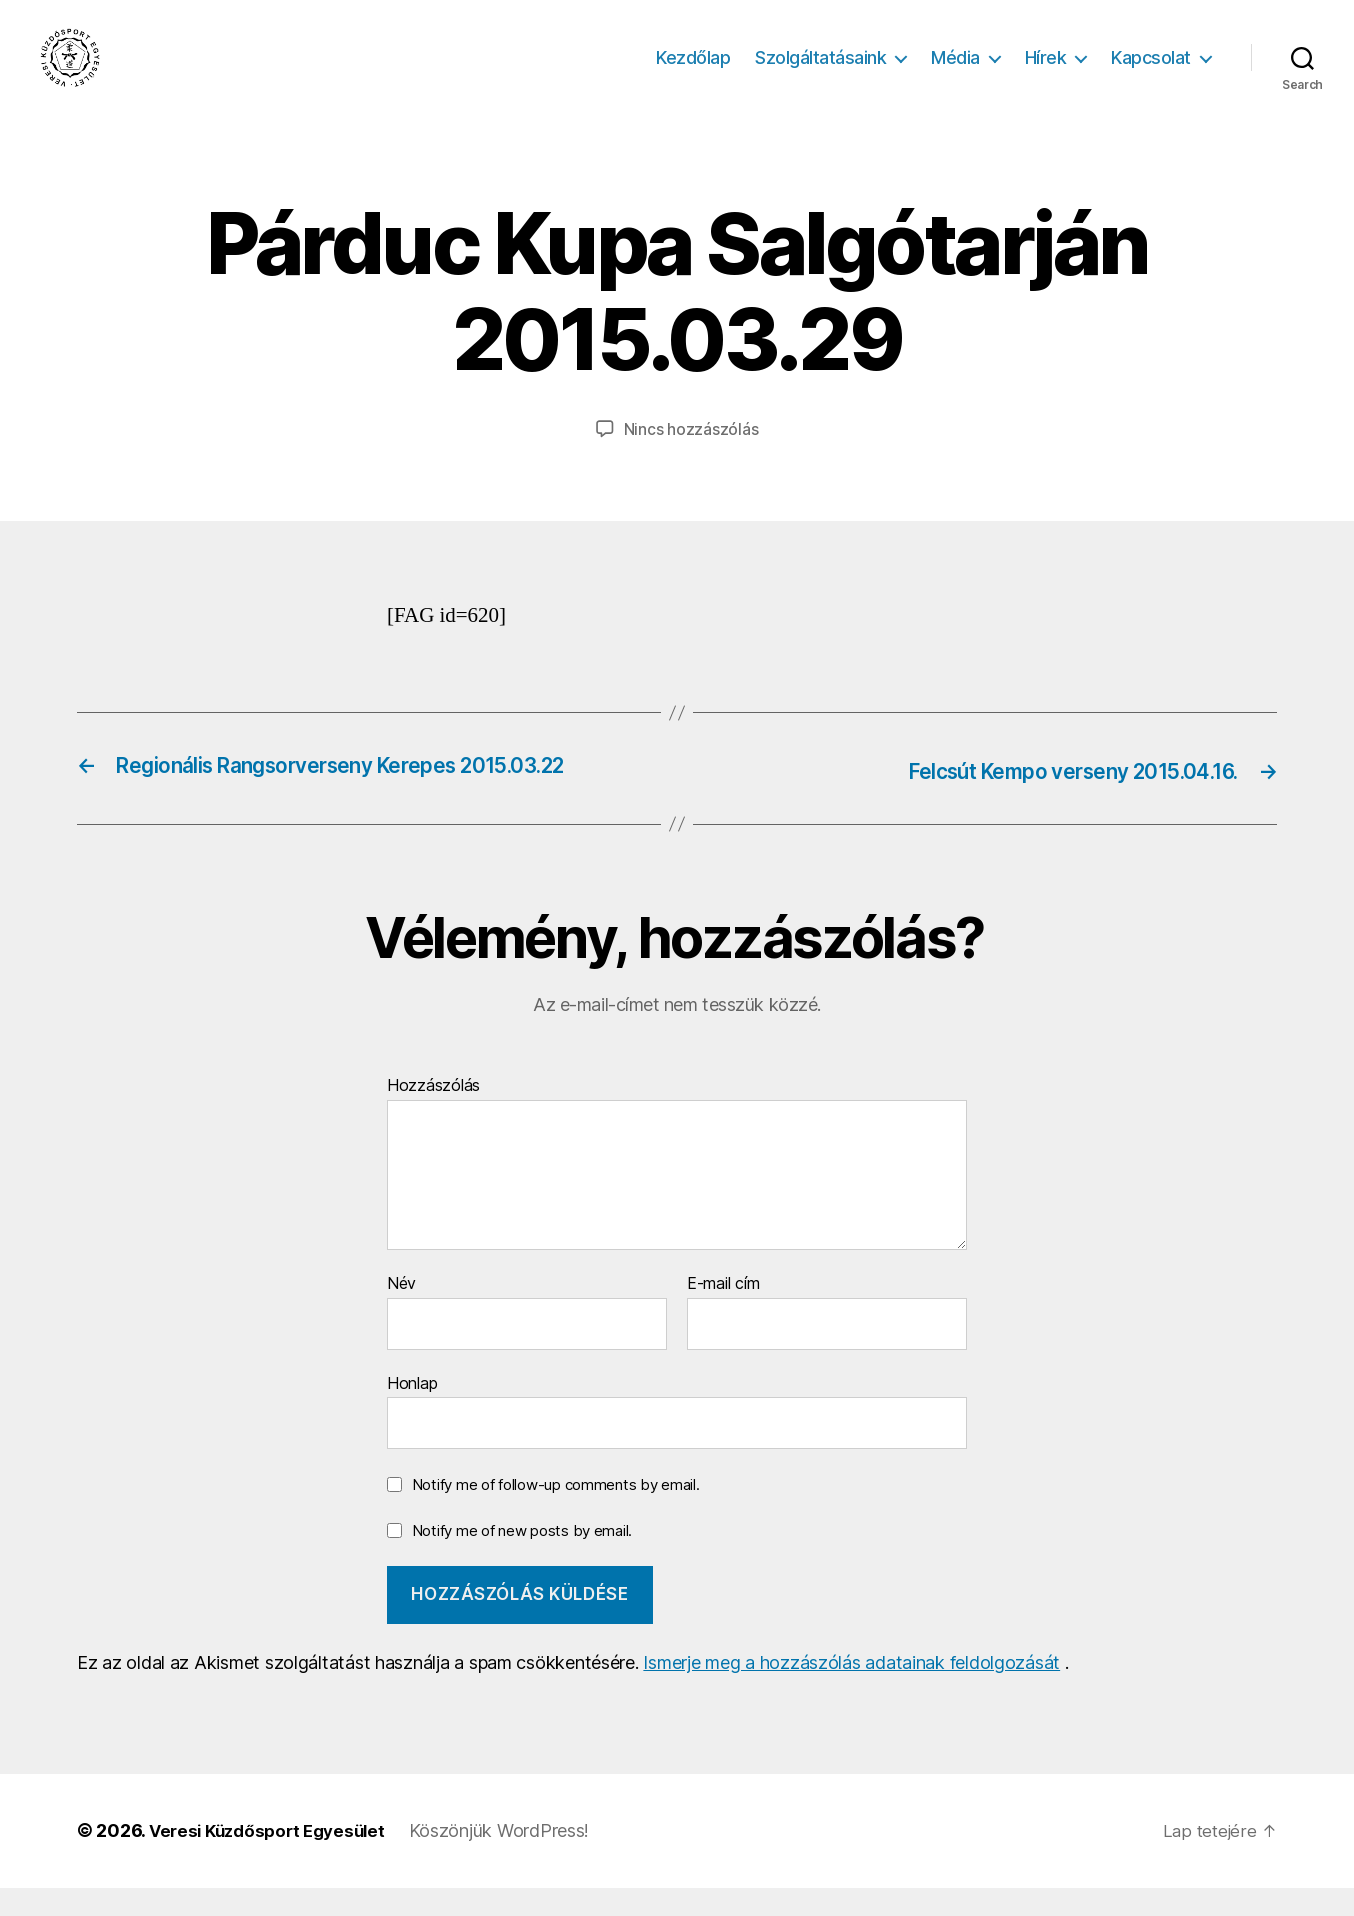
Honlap (412, 1411)
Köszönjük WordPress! (513, 1859)
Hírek (1046, 72)
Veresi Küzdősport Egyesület (274, 1859)
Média (955, 72)
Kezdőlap (693, 72)
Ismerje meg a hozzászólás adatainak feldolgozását (851, 1691)
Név (401, 1312)
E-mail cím (723, 1312)
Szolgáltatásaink (820, 72)
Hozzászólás (433, 1115)
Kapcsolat (1151, 72)
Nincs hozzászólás (691, 459)
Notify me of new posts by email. (522, 1558)
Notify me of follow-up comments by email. (556, 1512)
